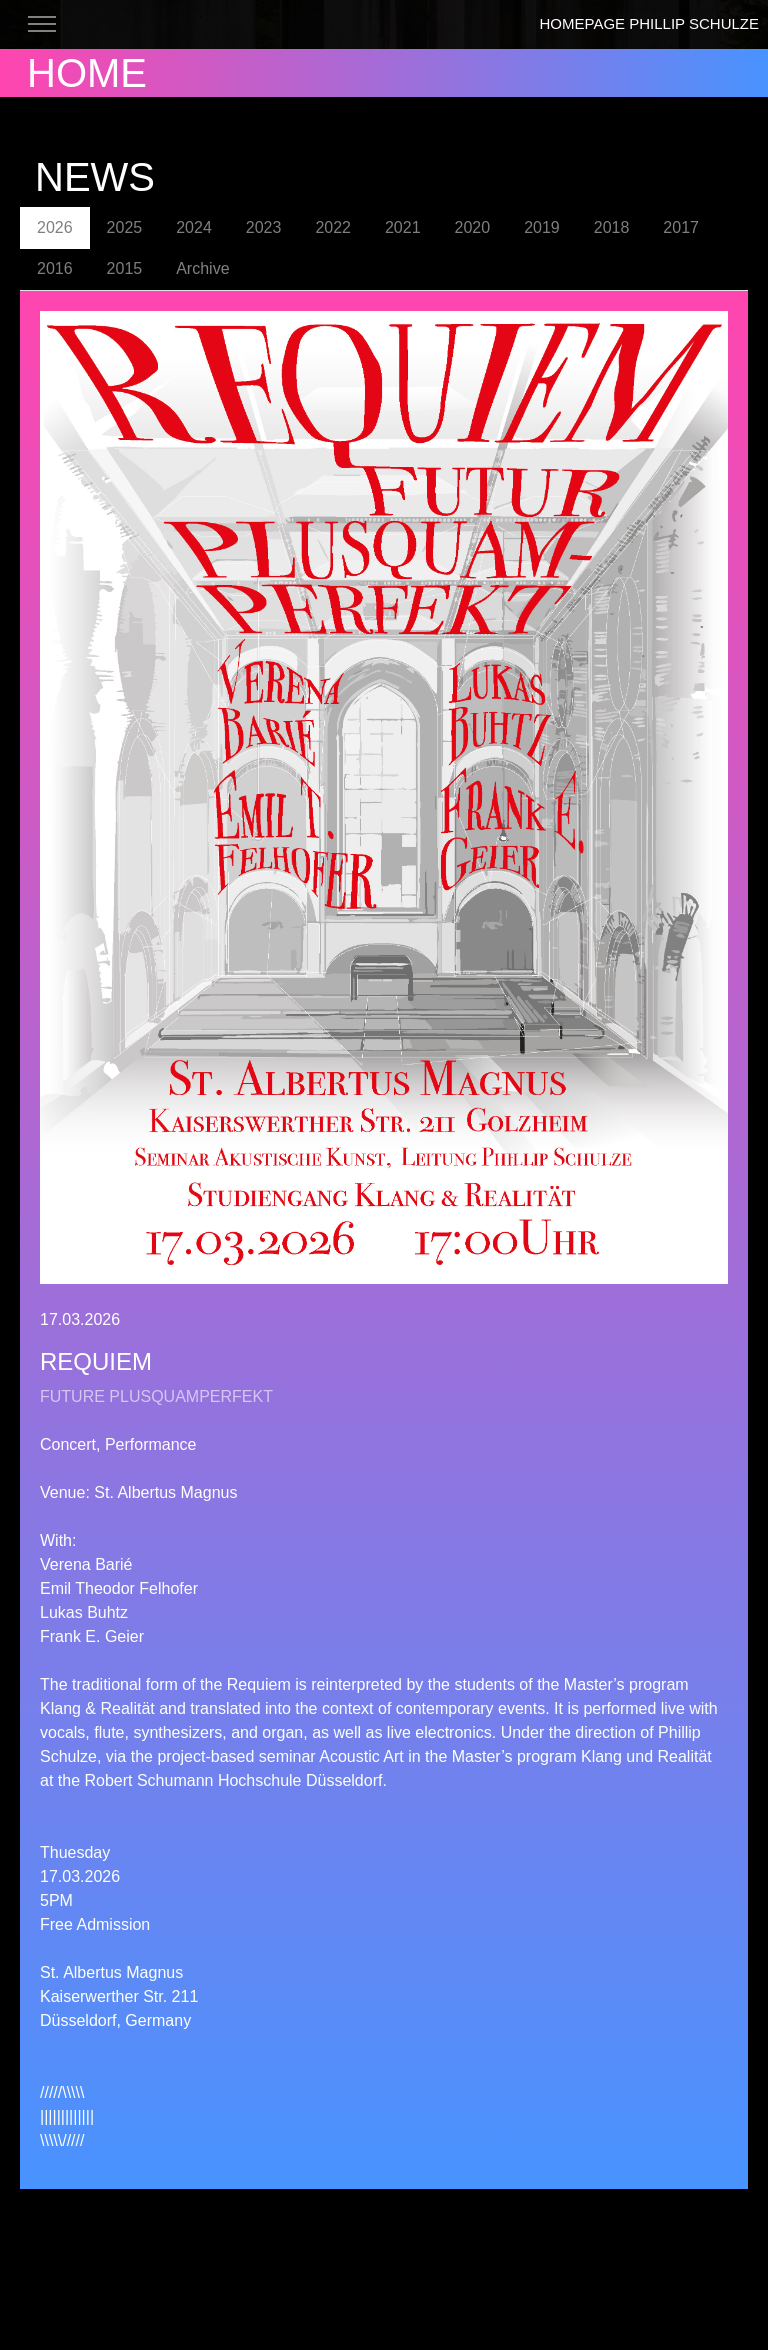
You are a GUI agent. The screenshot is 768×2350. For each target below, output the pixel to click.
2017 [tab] (681, 227)
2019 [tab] (542, 227)
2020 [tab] (473, 227)
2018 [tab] (612, 227)
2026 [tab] (55, 227)
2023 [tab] (264, 227)
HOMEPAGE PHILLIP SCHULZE (649, 23)
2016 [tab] (55, 268)
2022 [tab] (333, 227)
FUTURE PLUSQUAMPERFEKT (156, 1396)
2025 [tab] (125, 227)
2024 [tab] (194, 227)
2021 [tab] (403, 227)
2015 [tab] (125, 268)
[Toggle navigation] (41, 24)
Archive (202, 268)
